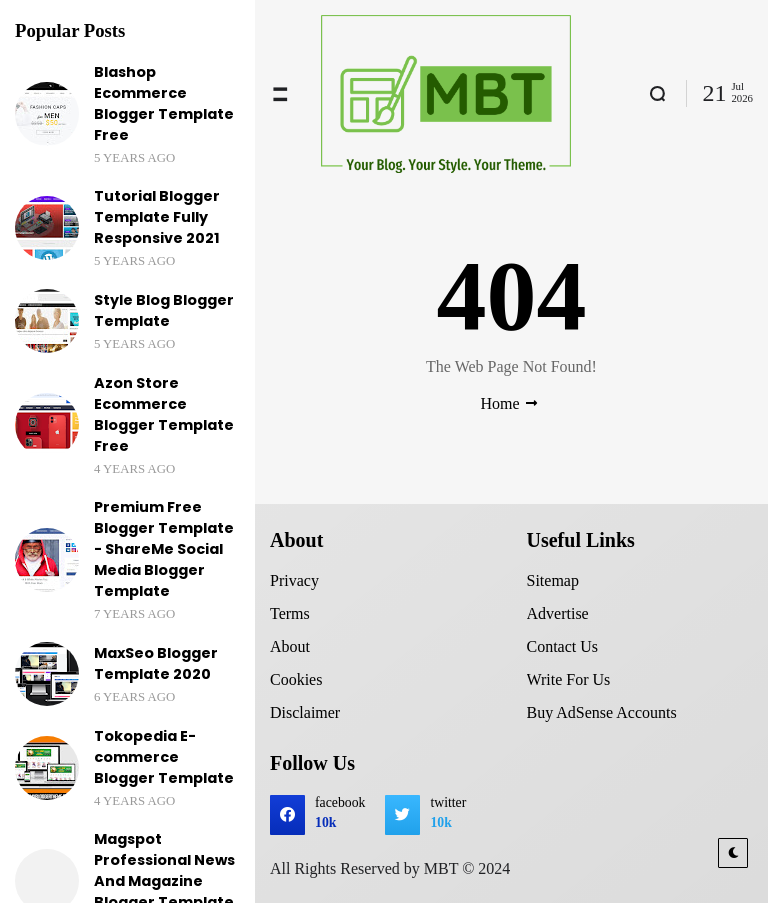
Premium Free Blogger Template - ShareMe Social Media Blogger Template (164, 549)
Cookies (296, 679)
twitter (448, 815)
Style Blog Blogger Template (164, 310)
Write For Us (569, 679)
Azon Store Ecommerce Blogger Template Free (164, 414)
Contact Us (563, 646)
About (290, 646)
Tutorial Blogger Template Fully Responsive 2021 (157, 217)
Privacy (294, 580)
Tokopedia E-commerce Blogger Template (164, 757)
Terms (290, 613)
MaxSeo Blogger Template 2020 (156, 663)
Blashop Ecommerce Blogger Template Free (164, 103)
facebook (340, 815)
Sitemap (553, 580)
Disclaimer (305, 712)
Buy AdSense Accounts (602, 712)
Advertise (558, 613)
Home (499, 403)
